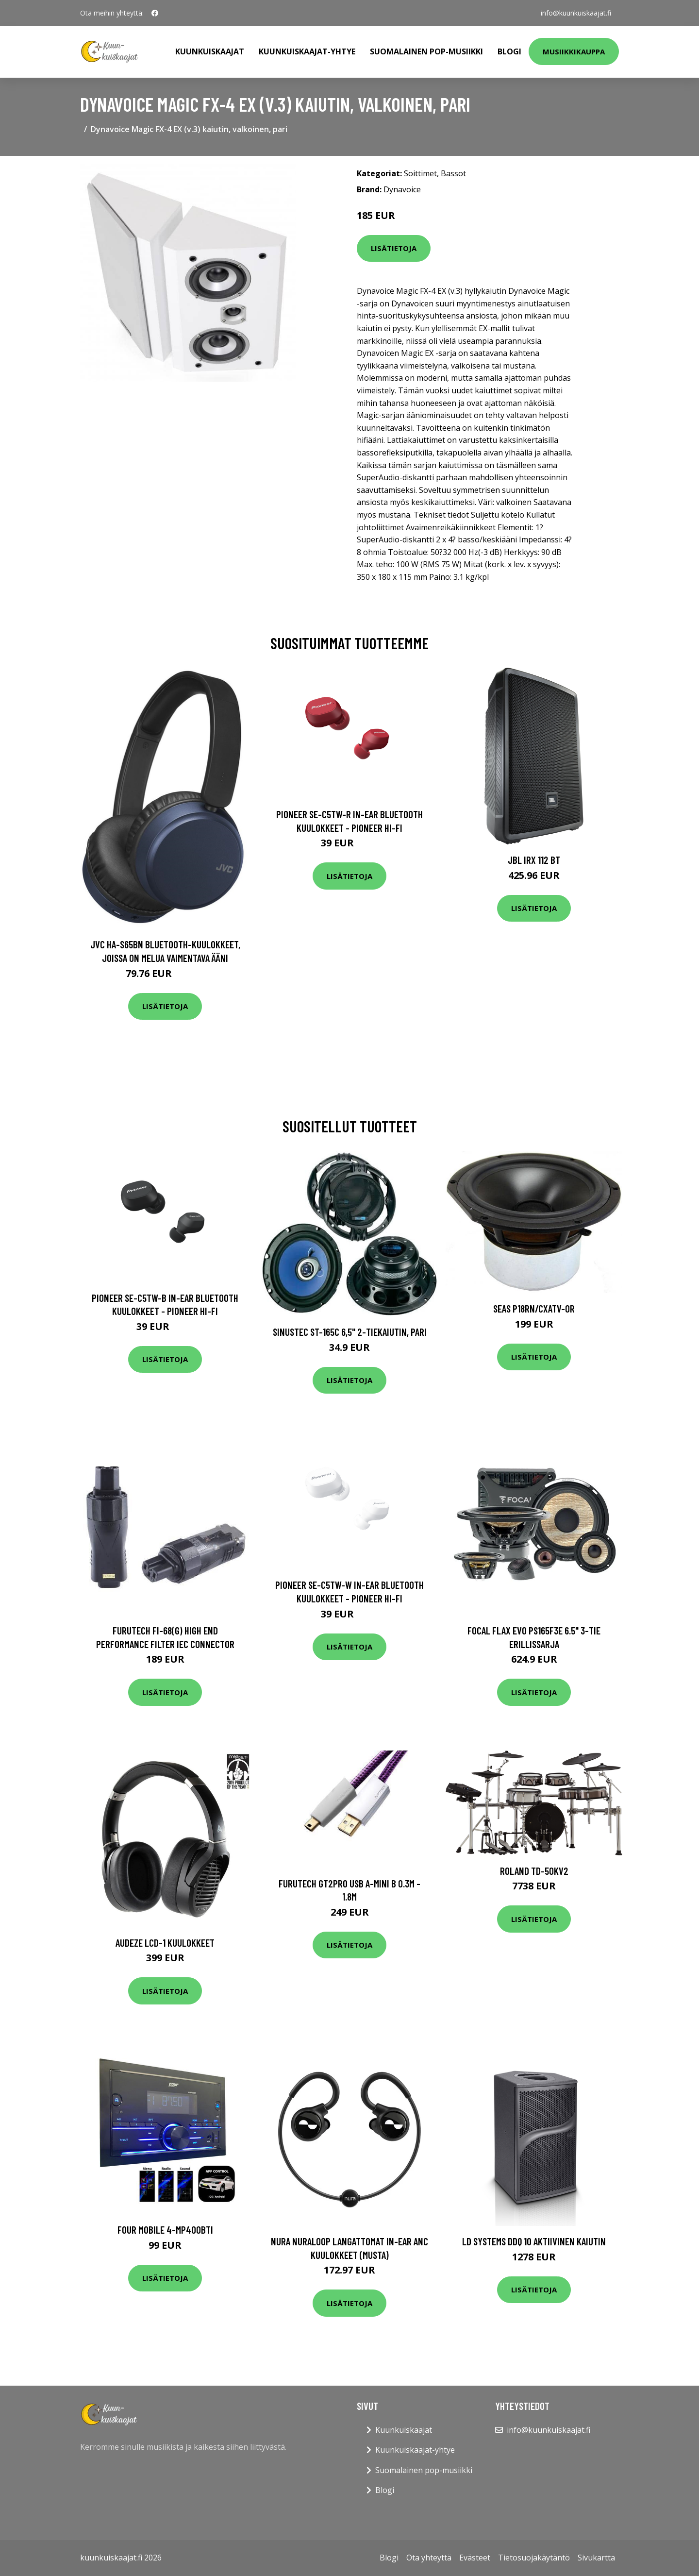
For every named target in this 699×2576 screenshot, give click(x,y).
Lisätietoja (393, 248)
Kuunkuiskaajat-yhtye (307, 51)
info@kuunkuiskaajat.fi (576, 12)
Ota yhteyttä (428, 2557)
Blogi (509, 51)
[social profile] (155, 13)
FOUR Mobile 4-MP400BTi (165, 2229)
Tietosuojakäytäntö (534, 2557)
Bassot (453, 173)
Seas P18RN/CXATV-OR (534, 1308)
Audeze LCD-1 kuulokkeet (165, 1942)
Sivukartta (596, 2557)
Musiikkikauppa (574, 51)
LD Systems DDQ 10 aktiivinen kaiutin (534, 2241)
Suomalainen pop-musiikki (426, 51)
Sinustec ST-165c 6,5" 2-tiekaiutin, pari (350, 1332)
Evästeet (474, 2557)
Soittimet (420, 173)
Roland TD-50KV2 (534, 1871)
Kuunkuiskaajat (209, 51)
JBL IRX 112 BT (534, 860)
